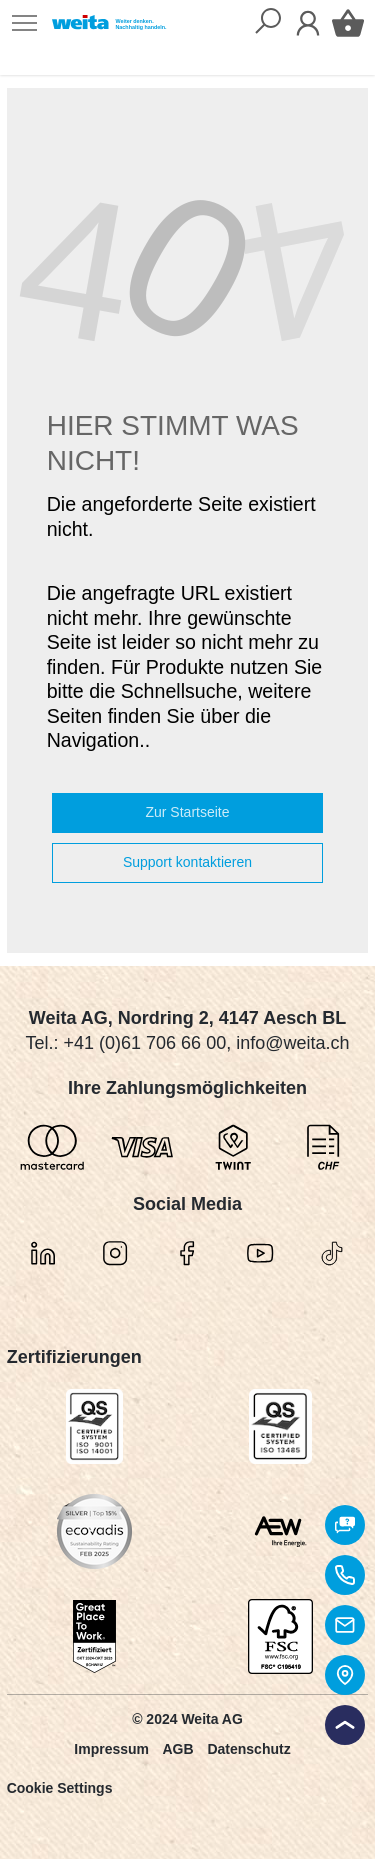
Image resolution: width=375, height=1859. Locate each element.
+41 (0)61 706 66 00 (145, 1043)
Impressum (111, 1749)
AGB (177, 1749)
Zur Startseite (187, 812)
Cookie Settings (60, 1788)
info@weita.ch (292, 1043)
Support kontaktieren (187, 862)
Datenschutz (248, 1749)
